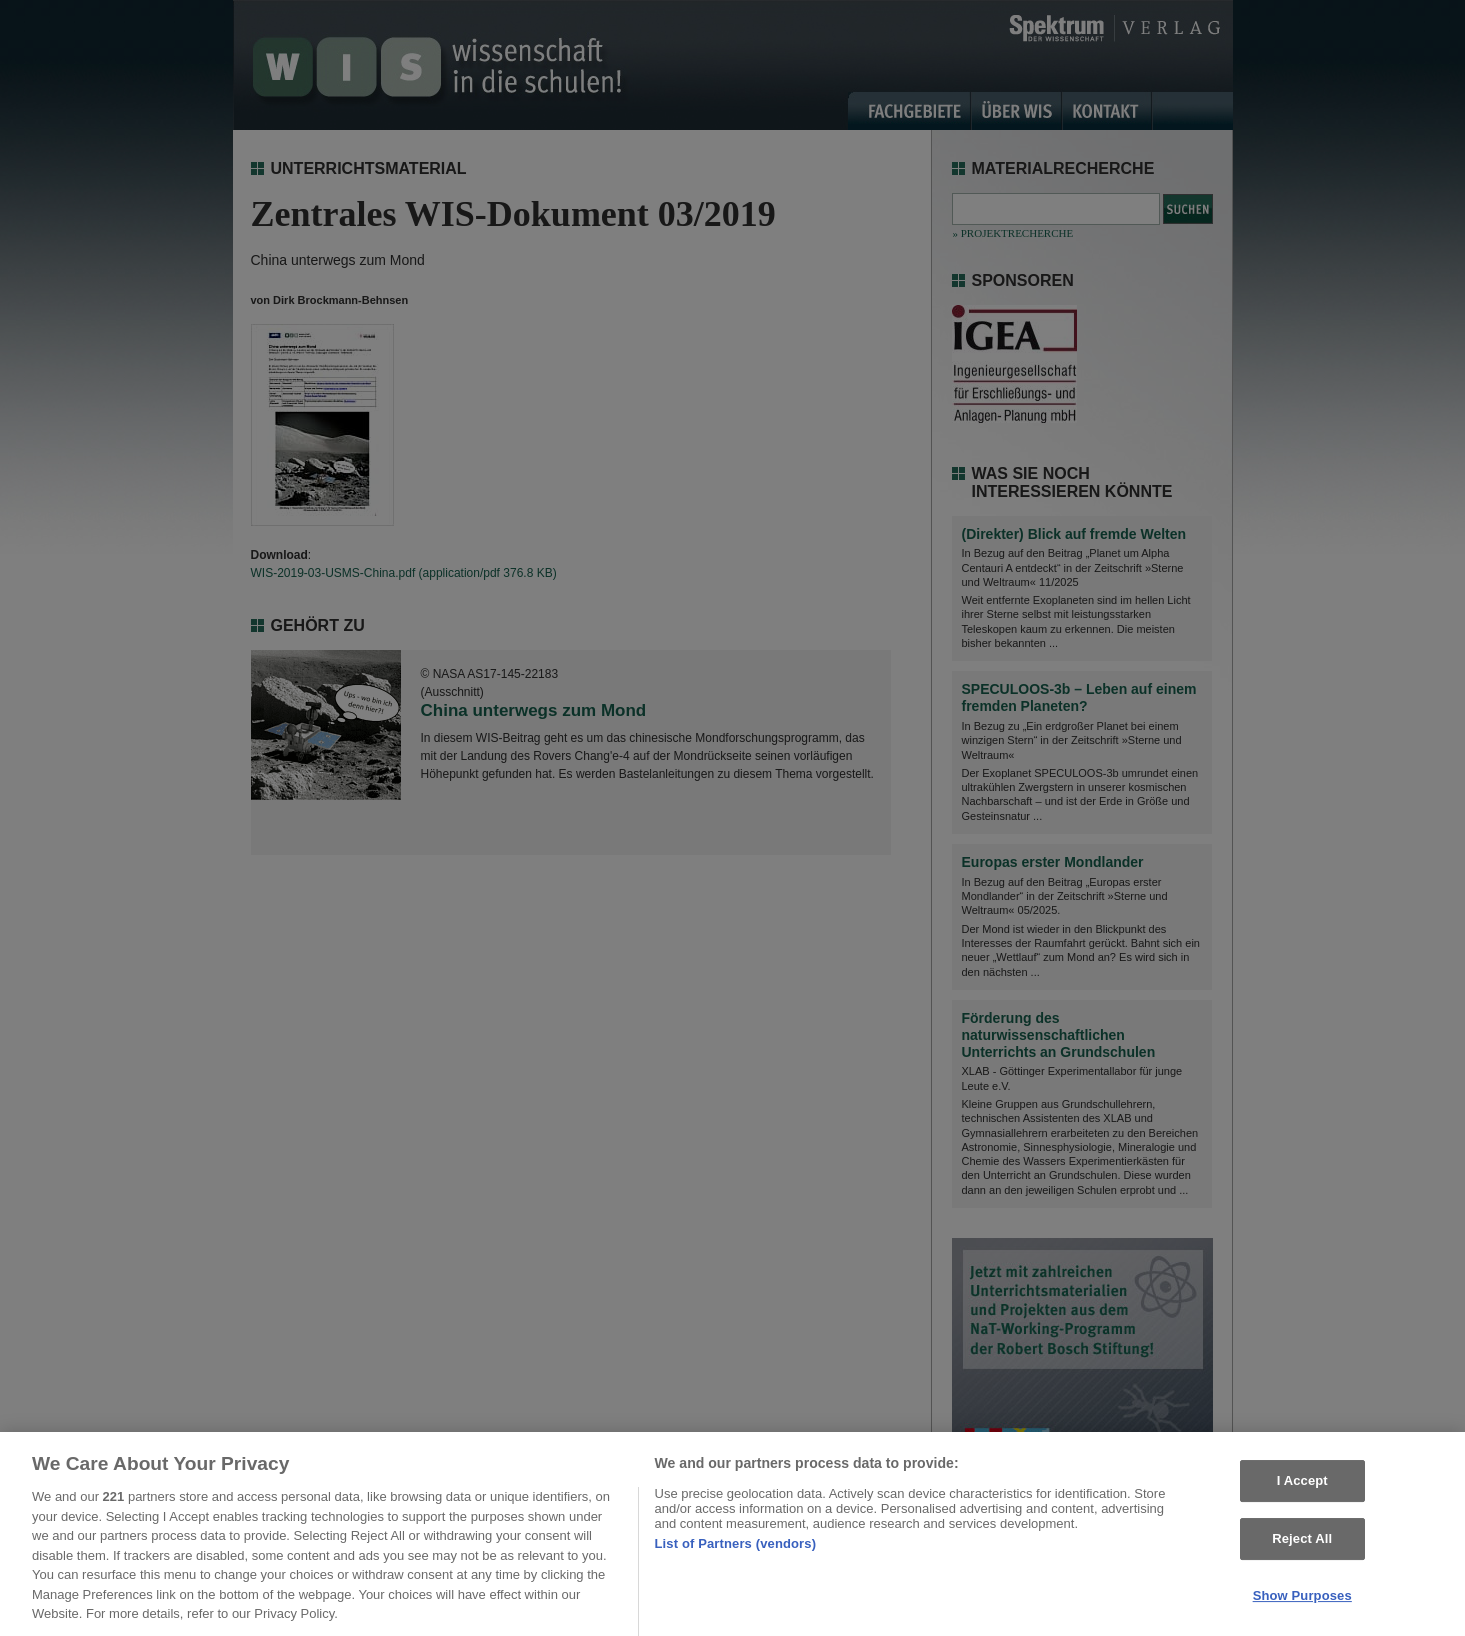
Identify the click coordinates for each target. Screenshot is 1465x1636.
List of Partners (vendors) (736, 1549)
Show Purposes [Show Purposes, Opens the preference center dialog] (1302, 1601)
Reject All (1302, 1544)
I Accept (1302, 1487)
